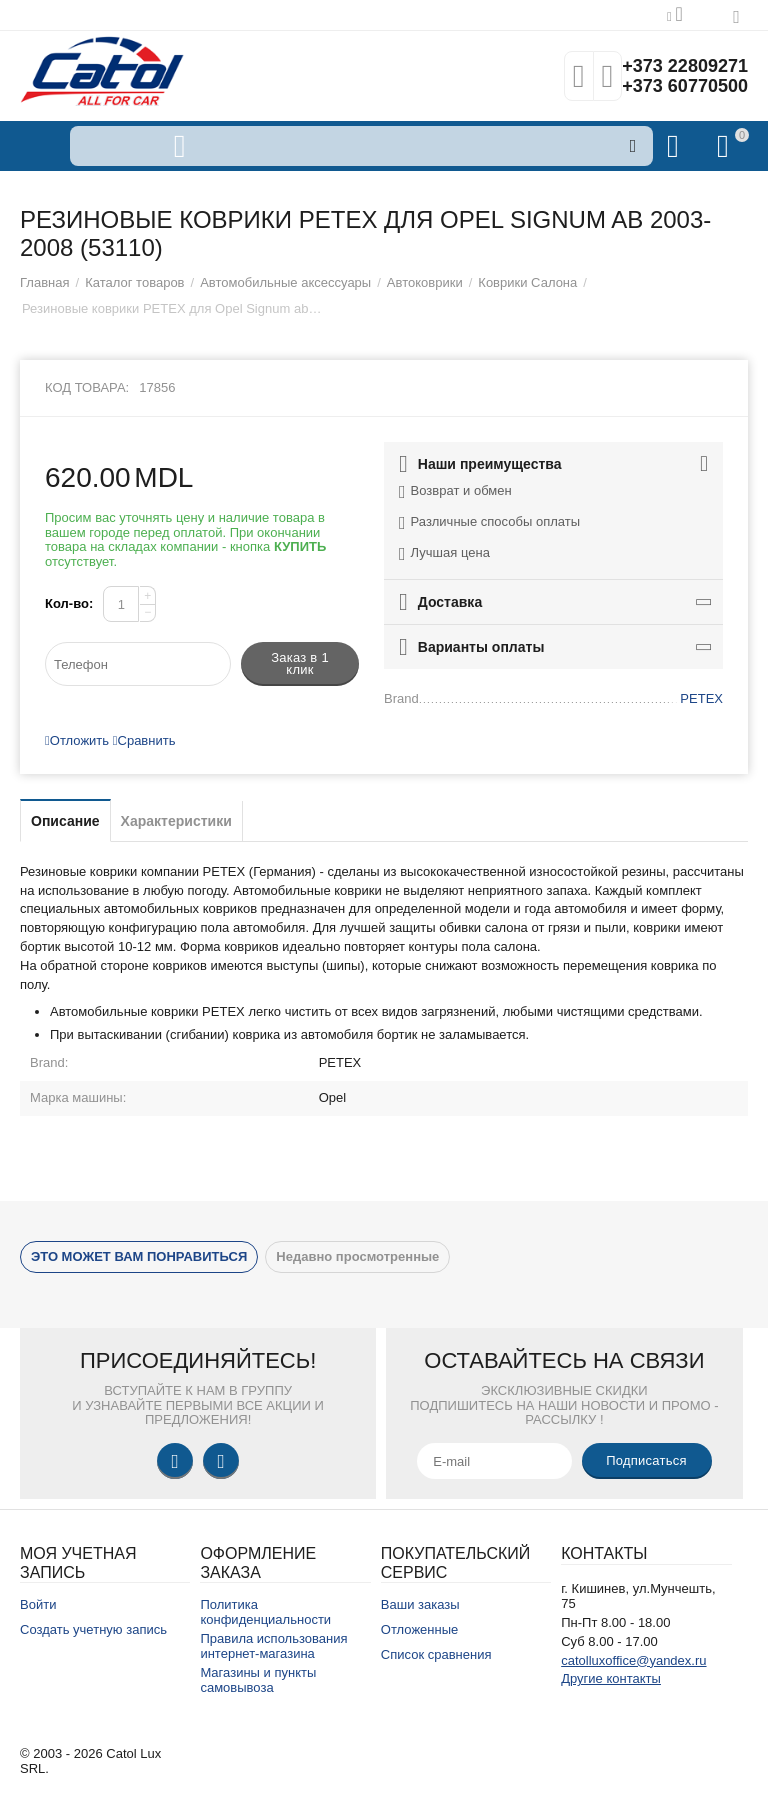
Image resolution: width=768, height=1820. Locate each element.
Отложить (77, 740)
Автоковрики (425, 282)
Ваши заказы (420, 1604)
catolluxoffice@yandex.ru (633, 1660)
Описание (65, 821)
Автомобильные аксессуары (285, 282)
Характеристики (176, 821)
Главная (45, 282)
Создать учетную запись (93, 1629)
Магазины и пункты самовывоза (258, 1680)
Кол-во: (69, 603)
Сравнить (144, 740)
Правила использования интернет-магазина (273, 1646)
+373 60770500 (685, 86)
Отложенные (420, 1629)
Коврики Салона (527, 282)
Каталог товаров (134, 282)
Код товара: (87, 387)
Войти (38, 1604)
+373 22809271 (685, 66)
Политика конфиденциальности (265, 1612)
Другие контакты (611, 1678)
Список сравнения (436, 1654)
